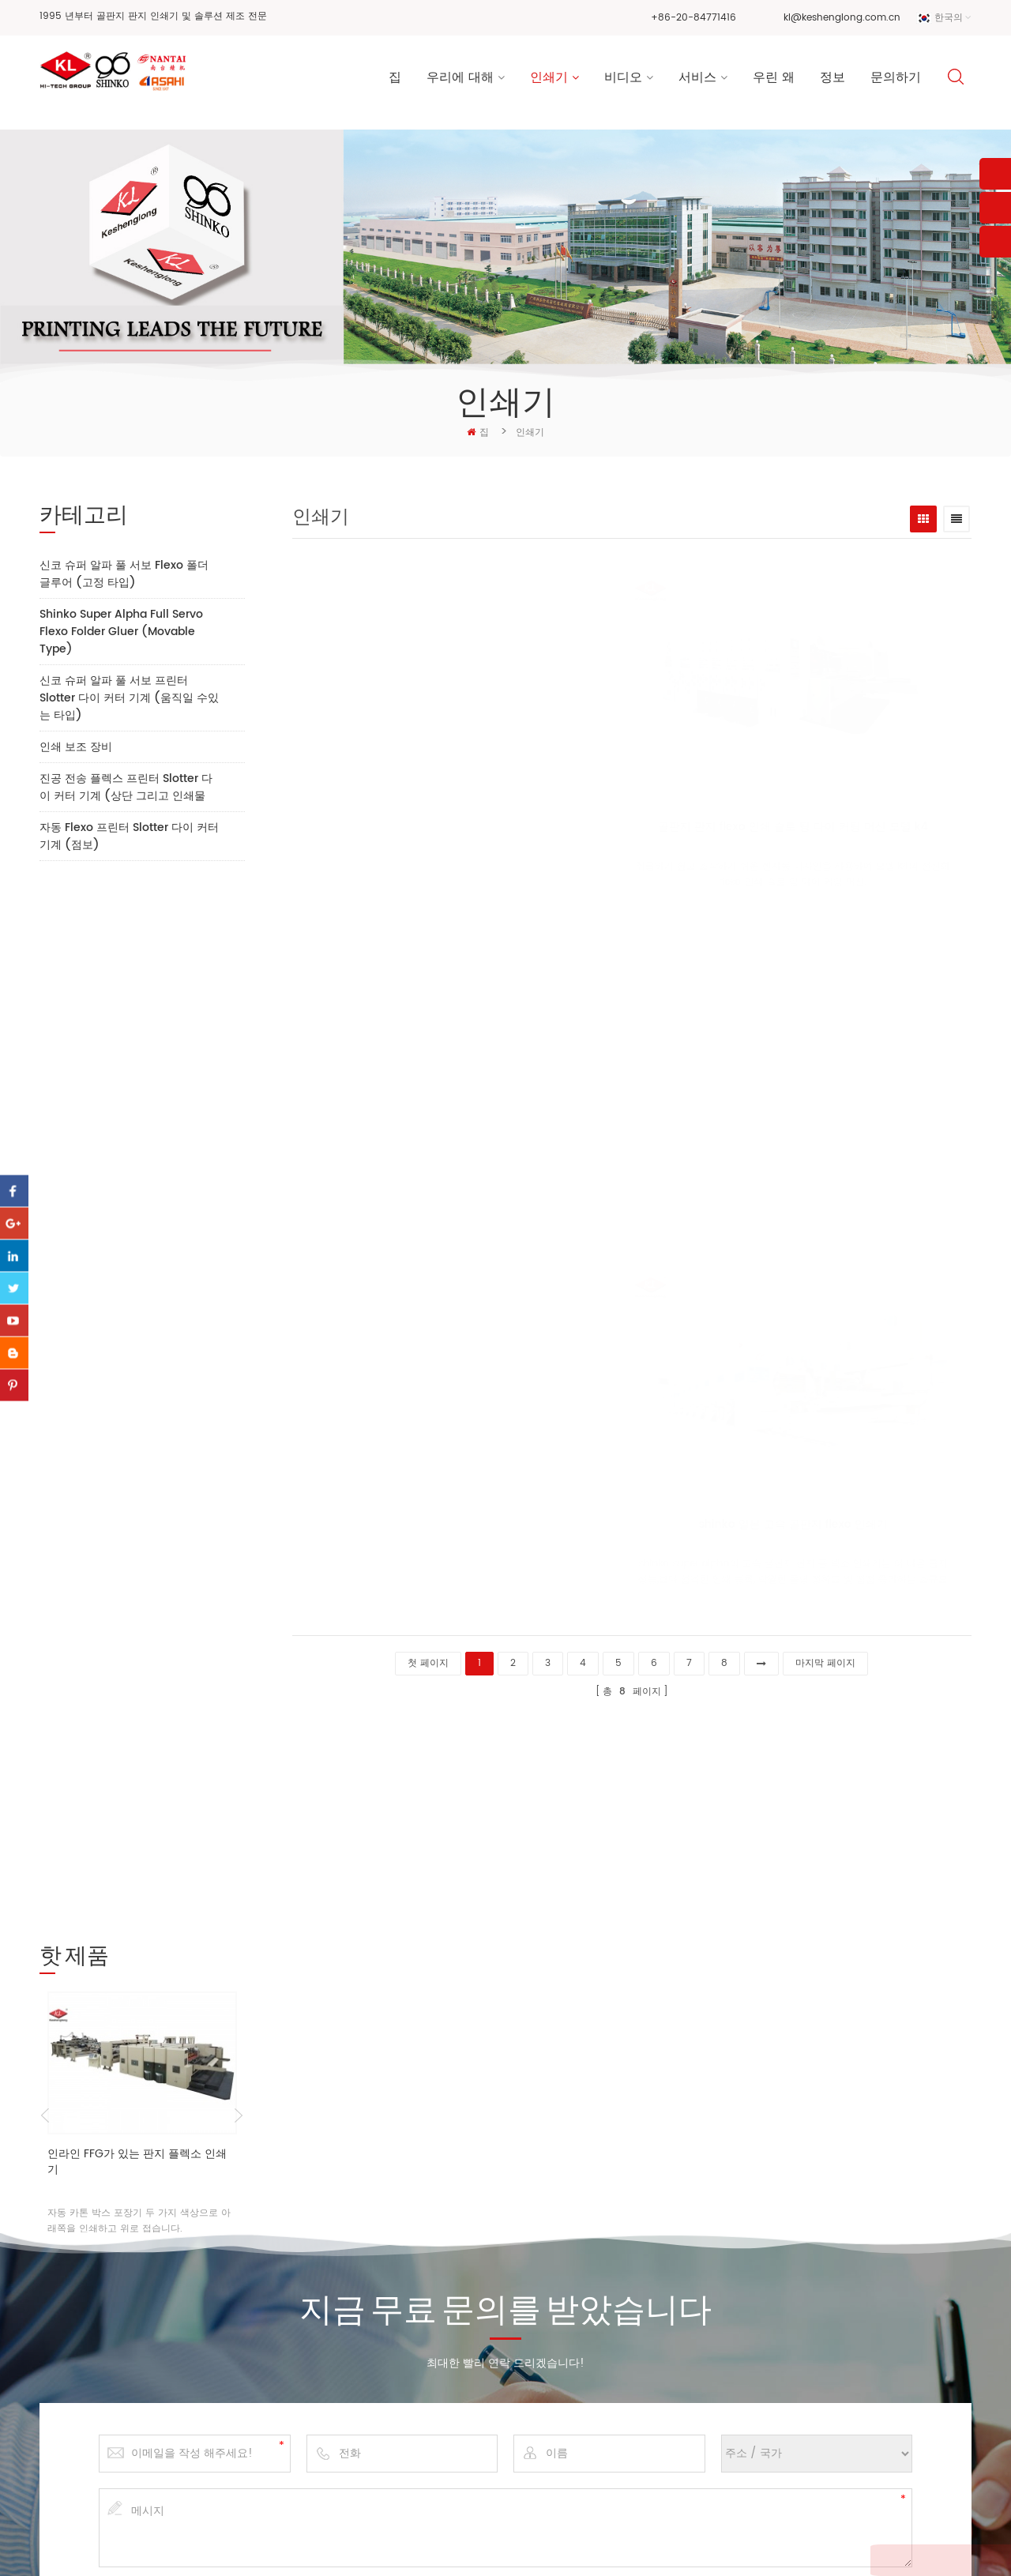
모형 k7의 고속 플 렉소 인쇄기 (825, 830)
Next (239, 1072)
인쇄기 (549, 79)
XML (777, 2547)
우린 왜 (774, 79)
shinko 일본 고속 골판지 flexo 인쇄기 (675, 1524)
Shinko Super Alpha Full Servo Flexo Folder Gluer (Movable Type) (121, 631)
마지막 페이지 (825, 1658)
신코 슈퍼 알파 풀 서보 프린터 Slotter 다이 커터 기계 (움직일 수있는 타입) (129, 697)
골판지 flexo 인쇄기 (548, 2273)
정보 (832, 79)
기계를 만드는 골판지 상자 (562, 2340)
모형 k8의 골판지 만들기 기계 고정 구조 (795, 1177)
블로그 (352, 2481)
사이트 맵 (736, 2547)
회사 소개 (358, 2332)
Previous (45, 1072)
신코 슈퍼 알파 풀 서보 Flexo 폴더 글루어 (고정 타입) (124, 574)
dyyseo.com (672, 2547)
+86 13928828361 (167, 2401)
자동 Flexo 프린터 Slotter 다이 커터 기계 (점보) (129, 836)
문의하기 (895, 79)
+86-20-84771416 (693, 17)
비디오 (623, 79)
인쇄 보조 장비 (75, 747)
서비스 (697, 79)
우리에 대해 (460, 79)
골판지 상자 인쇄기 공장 (558, 2364)
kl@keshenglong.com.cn (842, 17)
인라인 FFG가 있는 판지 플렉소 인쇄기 (137, 1119)
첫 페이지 (428, 1658)
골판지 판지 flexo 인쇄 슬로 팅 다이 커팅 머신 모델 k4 (471, 830)
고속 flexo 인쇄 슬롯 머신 (561, 2389)
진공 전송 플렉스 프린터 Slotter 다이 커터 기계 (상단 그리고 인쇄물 (125, 787)
